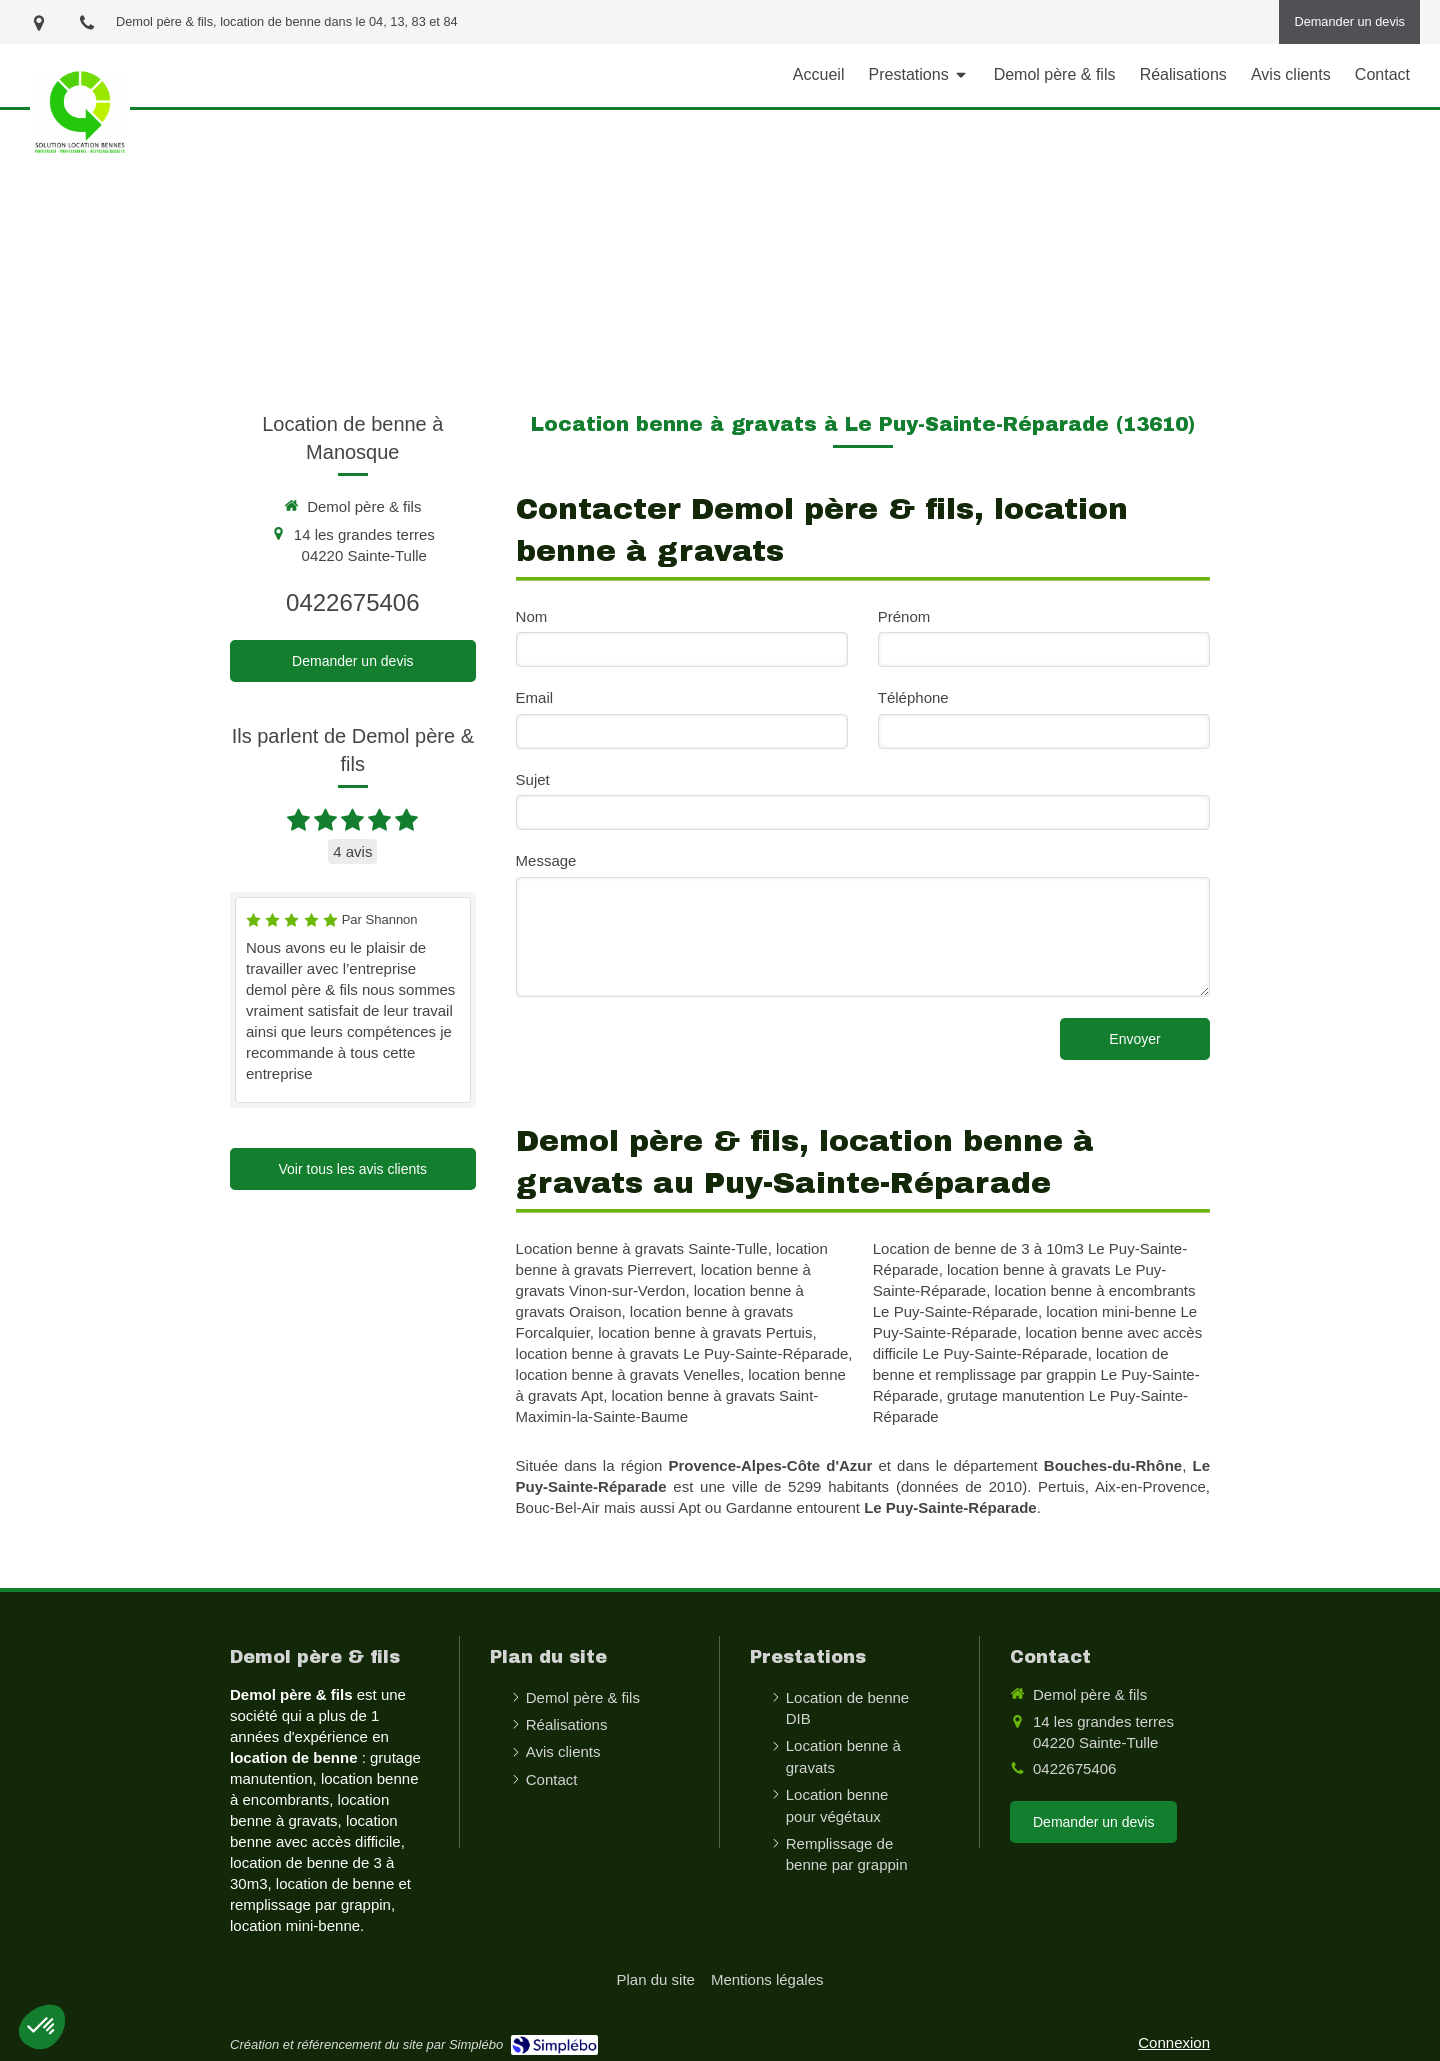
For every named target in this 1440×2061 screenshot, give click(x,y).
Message (546, 860)
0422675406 (352, 602)
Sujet (533, 779)
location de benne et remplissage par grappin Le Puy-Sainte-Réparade (1036, 1374)
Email (535, 697)
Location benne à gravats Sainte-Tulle (642, 1248)
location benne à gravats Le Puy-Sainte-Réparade (682, 1353)
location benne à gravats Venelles (628, 1374)
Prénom (904, 616)
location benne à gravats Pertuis (705, 1332)
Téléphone (913, 697)
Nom (532, 616)
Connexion (1174, 2042)
